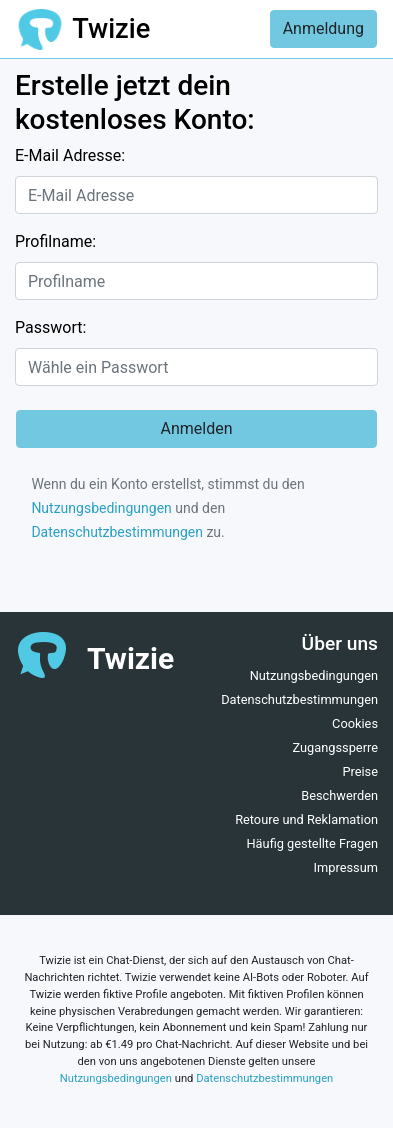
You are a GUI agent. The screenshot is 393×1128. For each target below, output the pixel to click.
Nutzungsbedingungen (101, 508)
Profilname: (55, 241)
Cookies (355, 723)
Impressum (346, 867)
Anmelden (196, 428)
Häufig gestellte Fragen (312, 843)
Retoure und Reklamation (306, 819)
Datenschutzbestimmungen (117, 532)
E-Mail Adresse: (70, 155)
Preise (360, 771)
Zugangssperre (335, 747)
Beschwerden (339, 795)
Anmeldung (323, 28)
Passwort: (50, 327)
